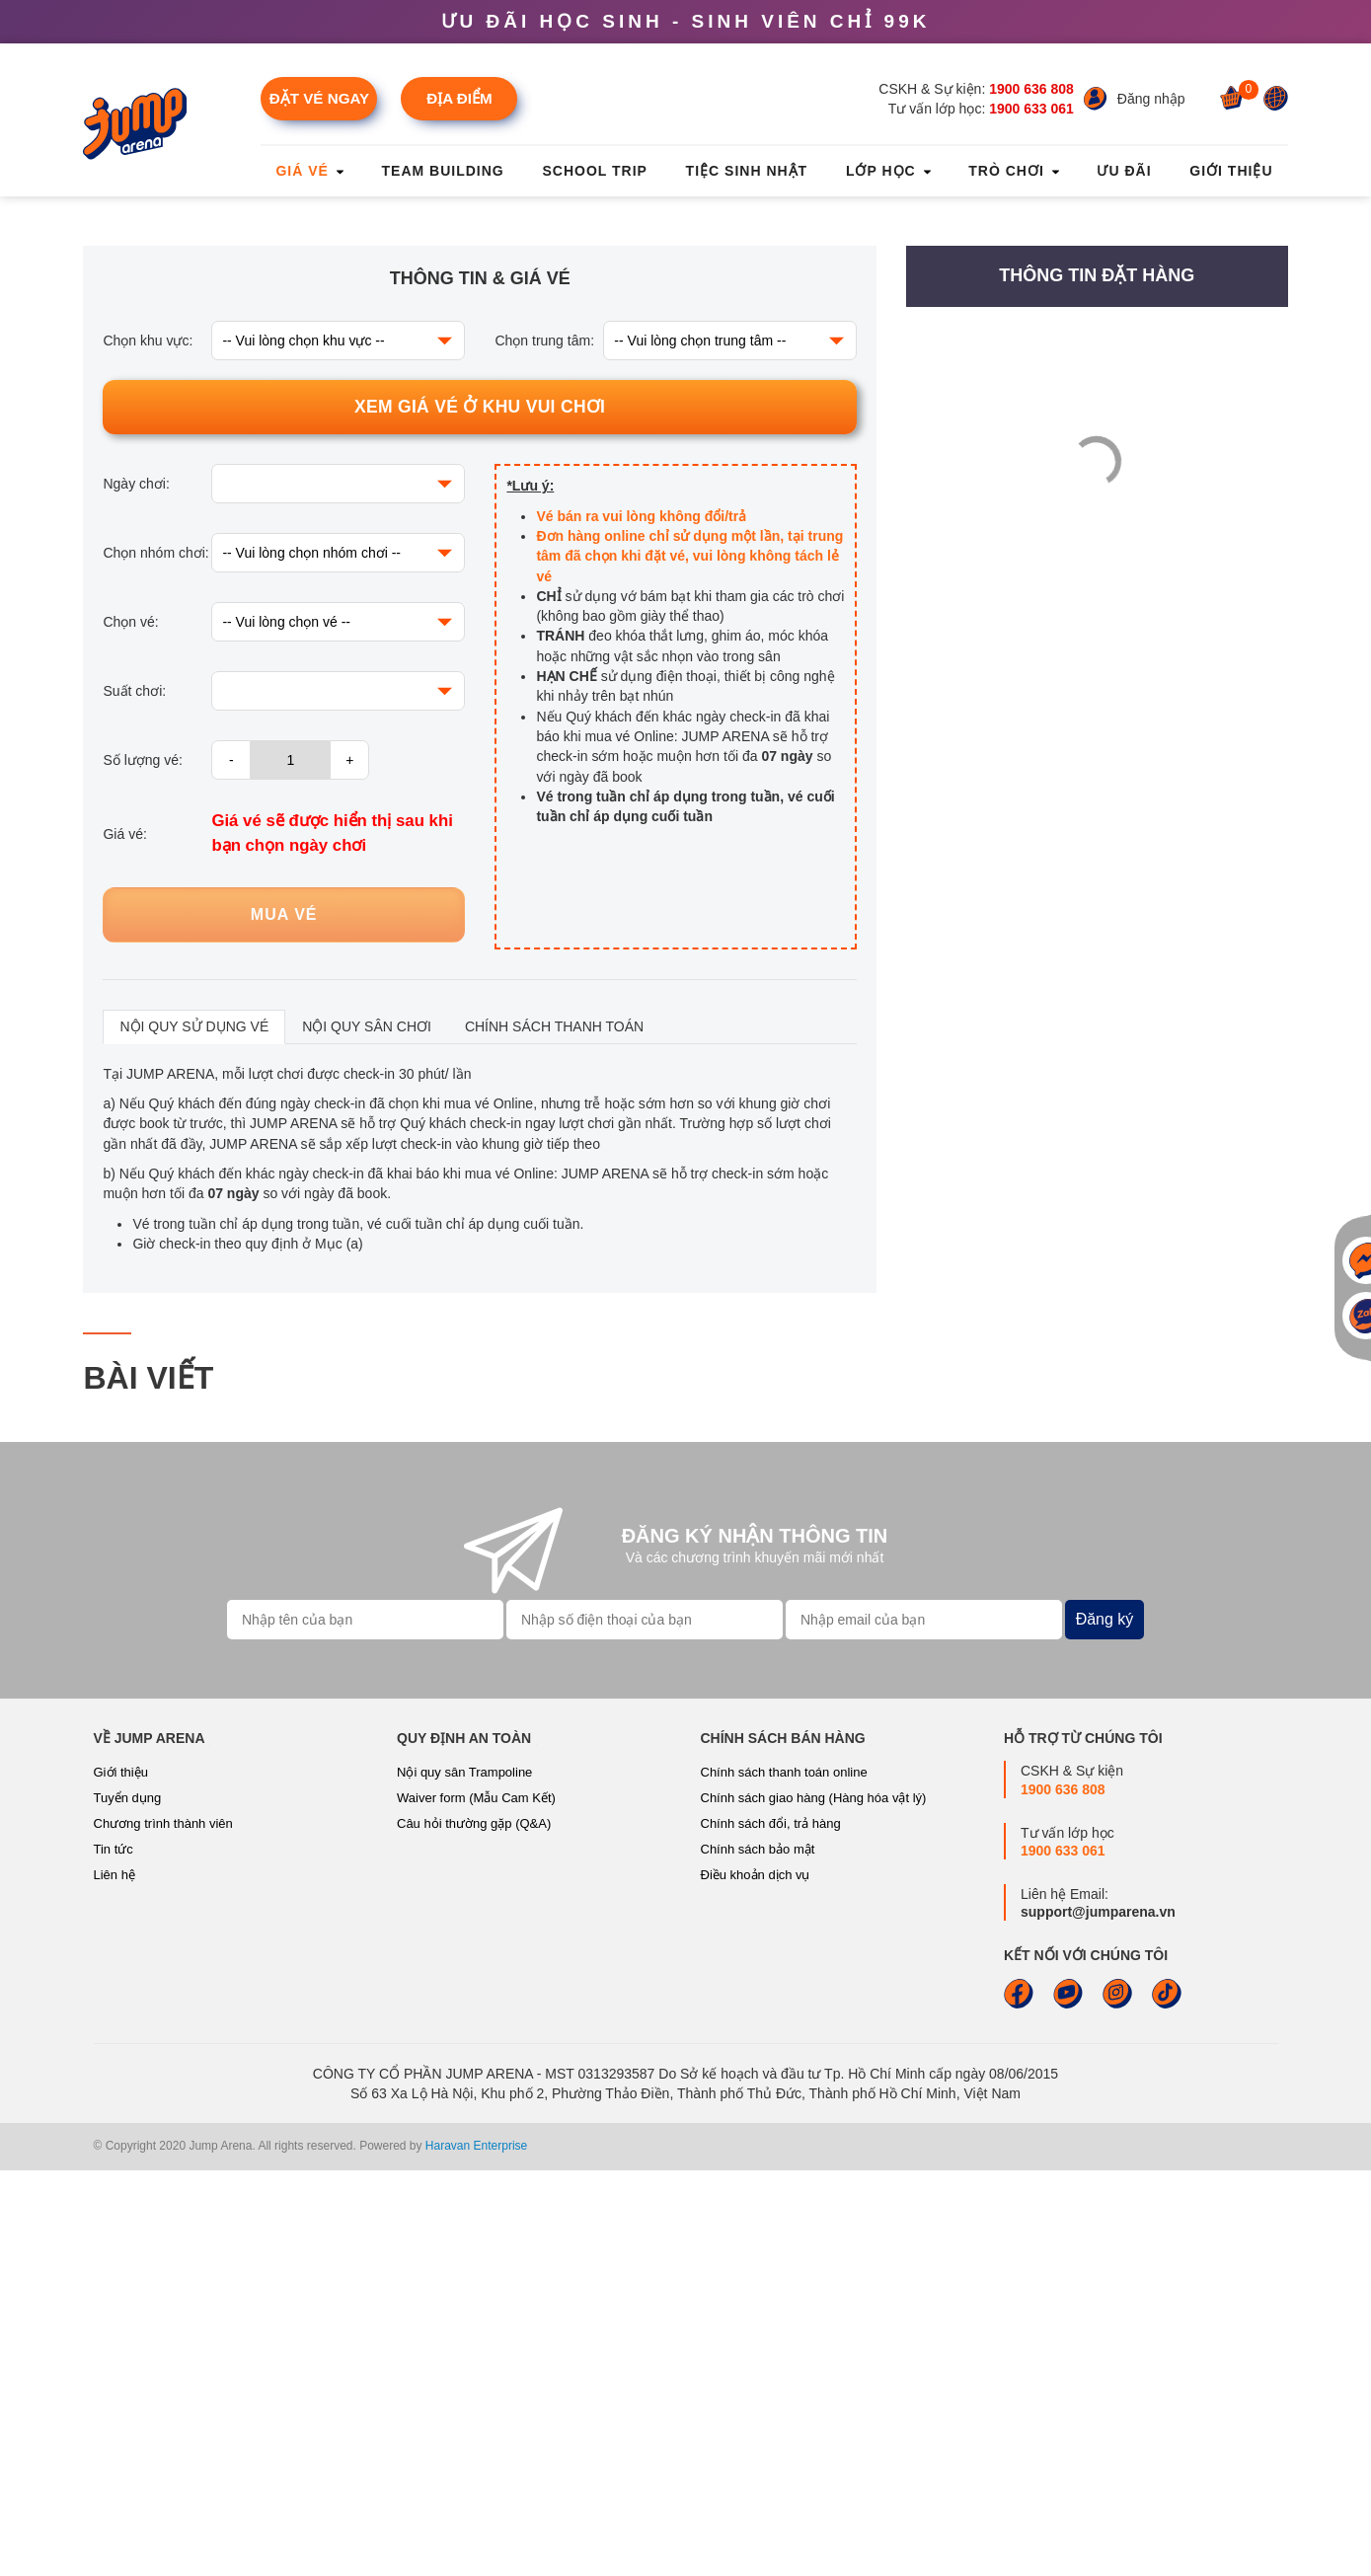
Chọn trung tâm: (544, 747)
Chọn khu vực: (147, 747)
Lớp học (888, 171)
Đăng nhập (1151, 99)
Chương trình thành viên (163, 2230)
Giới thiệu (1230, 171)
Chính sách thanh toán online (784, 2178)
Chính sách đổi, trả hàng (771, 2230)
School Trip (594, 171)
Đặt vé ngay (319, 98)
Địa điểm (459, 98)
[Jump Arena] (140, 124)
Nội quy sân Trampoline (464, 2178)
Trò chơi (1013, 171)
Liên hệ (114, 2281)
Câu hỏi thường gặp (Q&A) (474, 2230)
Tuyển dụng (128, 2204)
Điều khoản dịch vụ (755, 2281)
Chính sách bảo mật (758, 2255)
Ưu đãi (1124, 171)
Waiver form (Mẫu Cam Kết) (476, 2204)
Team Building (443, 171)
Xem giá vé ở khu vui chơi (479, 813)
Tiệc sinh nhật (747, 171)
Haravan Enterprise (476, 2552)
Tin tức (113, 2255)
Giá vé (309, 171)
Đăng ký (1105, 2024)
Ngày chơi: (136, 890)
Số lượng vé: (142, 1166)
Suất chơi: (134, 1097)
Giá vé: (124, 1240)
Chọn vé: (130, 1028)
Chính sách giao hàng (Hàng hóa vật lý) (814, 2204)
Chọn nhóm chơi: (155, 959)
